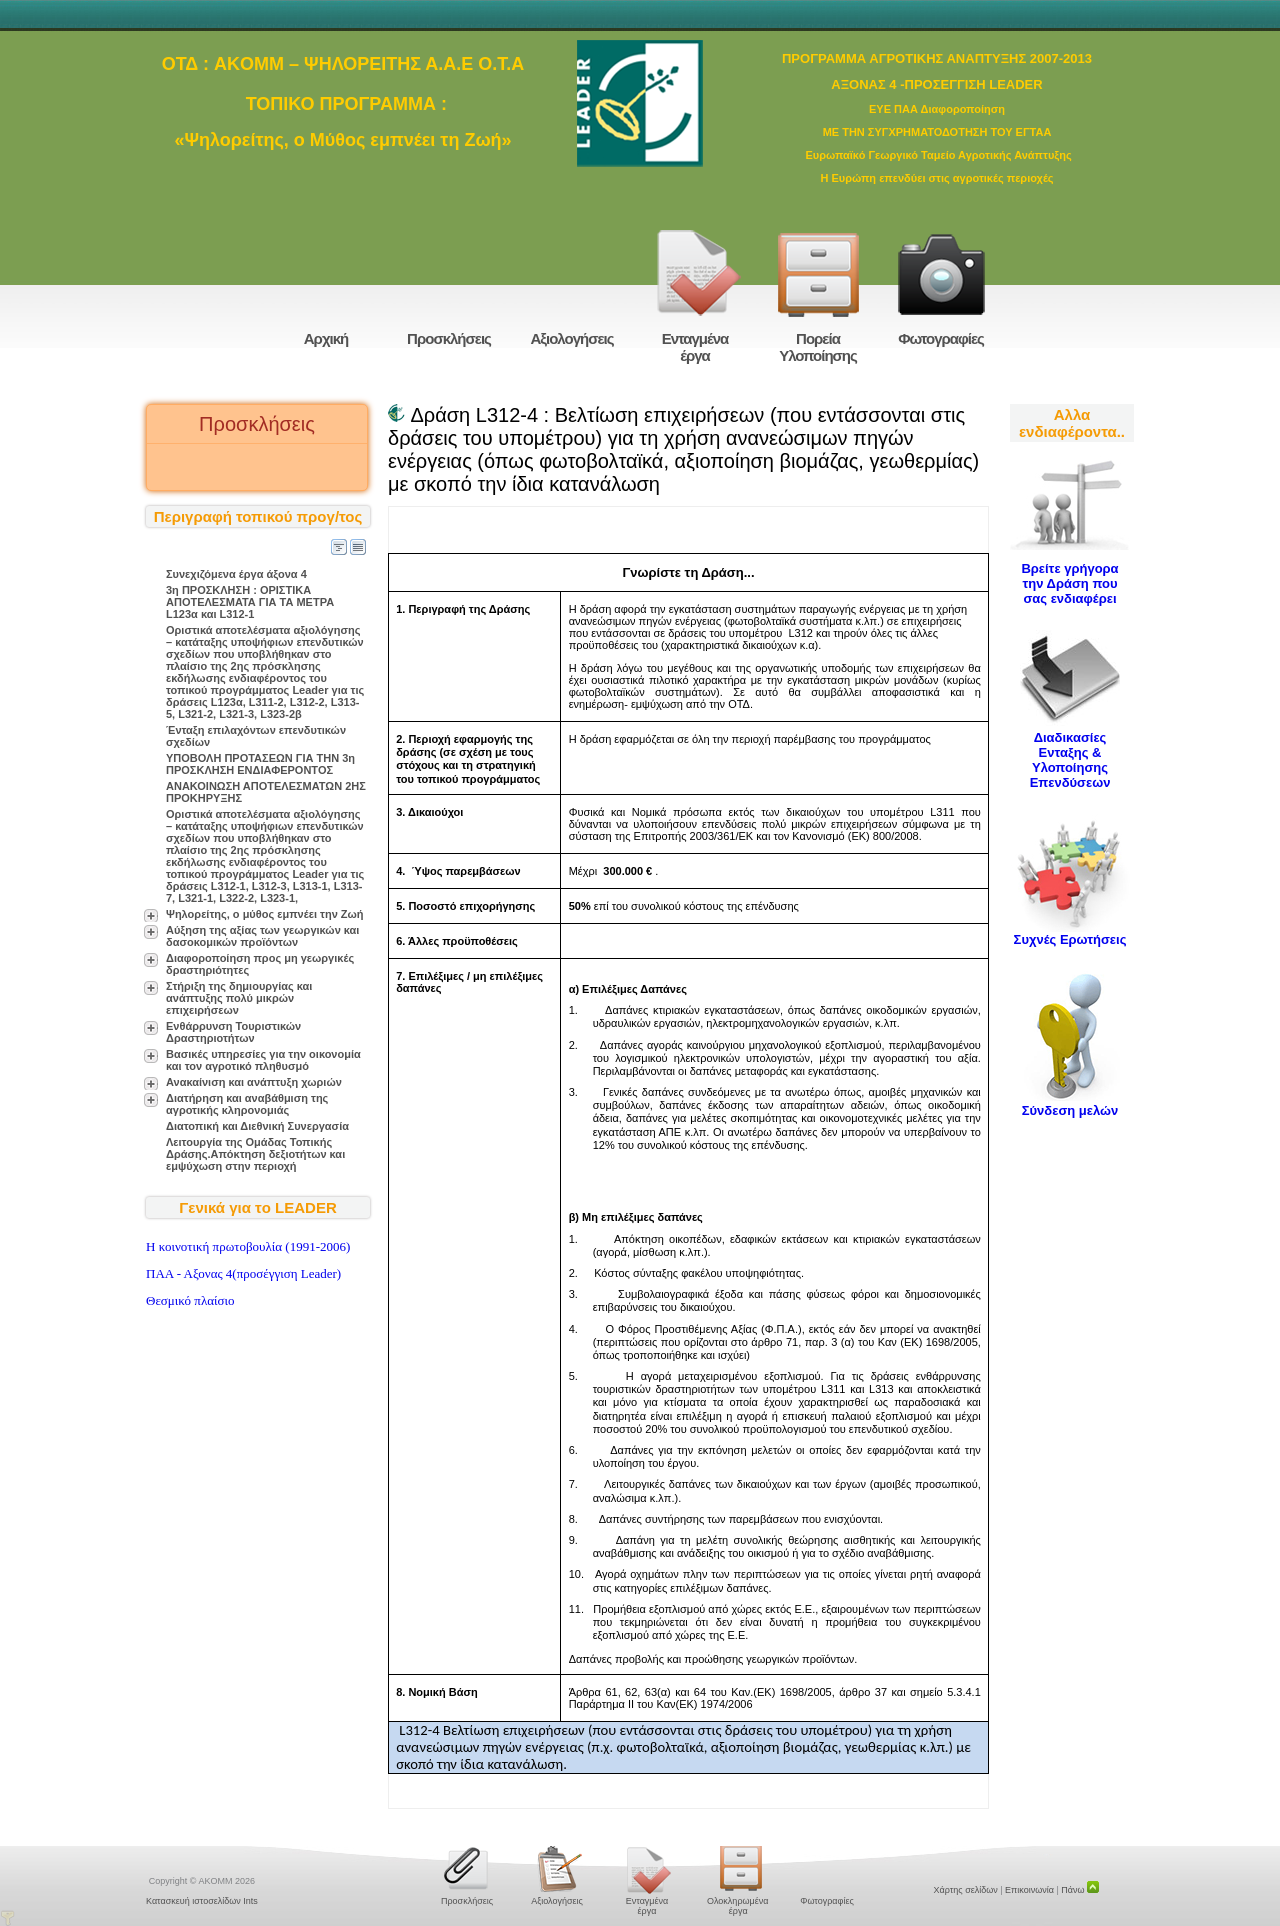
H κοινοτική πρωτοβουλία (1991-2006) (248, 1246)
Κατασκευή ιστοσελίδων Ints (202, 1901)
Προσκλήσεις (449, 338)
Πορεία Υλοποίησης (818, 347)
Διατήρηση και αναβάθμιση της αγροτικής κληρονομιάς (247, 1104)
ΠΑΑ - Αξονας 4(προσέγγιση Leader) (243, 1273)
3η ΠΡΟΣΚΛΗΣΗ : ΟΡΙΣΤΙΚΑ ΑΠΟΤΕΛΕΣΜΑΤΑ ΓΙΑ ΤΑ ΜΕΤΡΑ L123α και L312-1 (250, 602)
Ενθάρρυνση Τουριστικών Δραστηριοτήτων (233, 1032)
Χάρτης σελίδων (966, 1890)
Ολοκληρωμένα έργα (737, 1906)
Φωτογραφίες (941, 338)
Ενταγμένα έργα (695, 347)
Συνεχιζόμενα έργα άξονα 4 (236, 574)
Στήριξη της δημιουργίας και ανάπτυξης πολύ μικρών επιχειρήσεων (239, 998)
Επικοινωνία (1029, 1890)
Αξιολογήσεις (571, 338)
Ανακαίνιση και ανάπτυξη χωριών (254, 1082)
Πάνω (1080, 1890)
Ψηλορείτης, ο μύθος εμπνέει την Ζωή (265, 914)
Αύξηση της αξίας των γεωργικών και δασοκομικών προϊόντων (262, 936)
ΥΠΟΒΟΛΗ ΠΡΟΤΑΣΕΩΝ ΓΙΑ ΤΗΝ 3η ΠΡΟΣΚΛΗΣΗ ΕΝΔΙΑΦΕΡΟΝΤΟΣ (260, 764)
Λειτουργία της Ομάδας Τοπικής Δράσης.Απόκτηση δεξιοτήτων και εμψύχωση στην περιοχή (255, 1154)
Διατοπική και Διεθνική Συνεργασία (257, 1126)
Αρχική (326, 338)
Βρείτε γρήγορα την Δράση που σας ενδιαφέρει (1069, 583)
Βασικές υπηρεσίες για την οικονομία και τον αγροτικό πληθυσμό (263, 1060)
